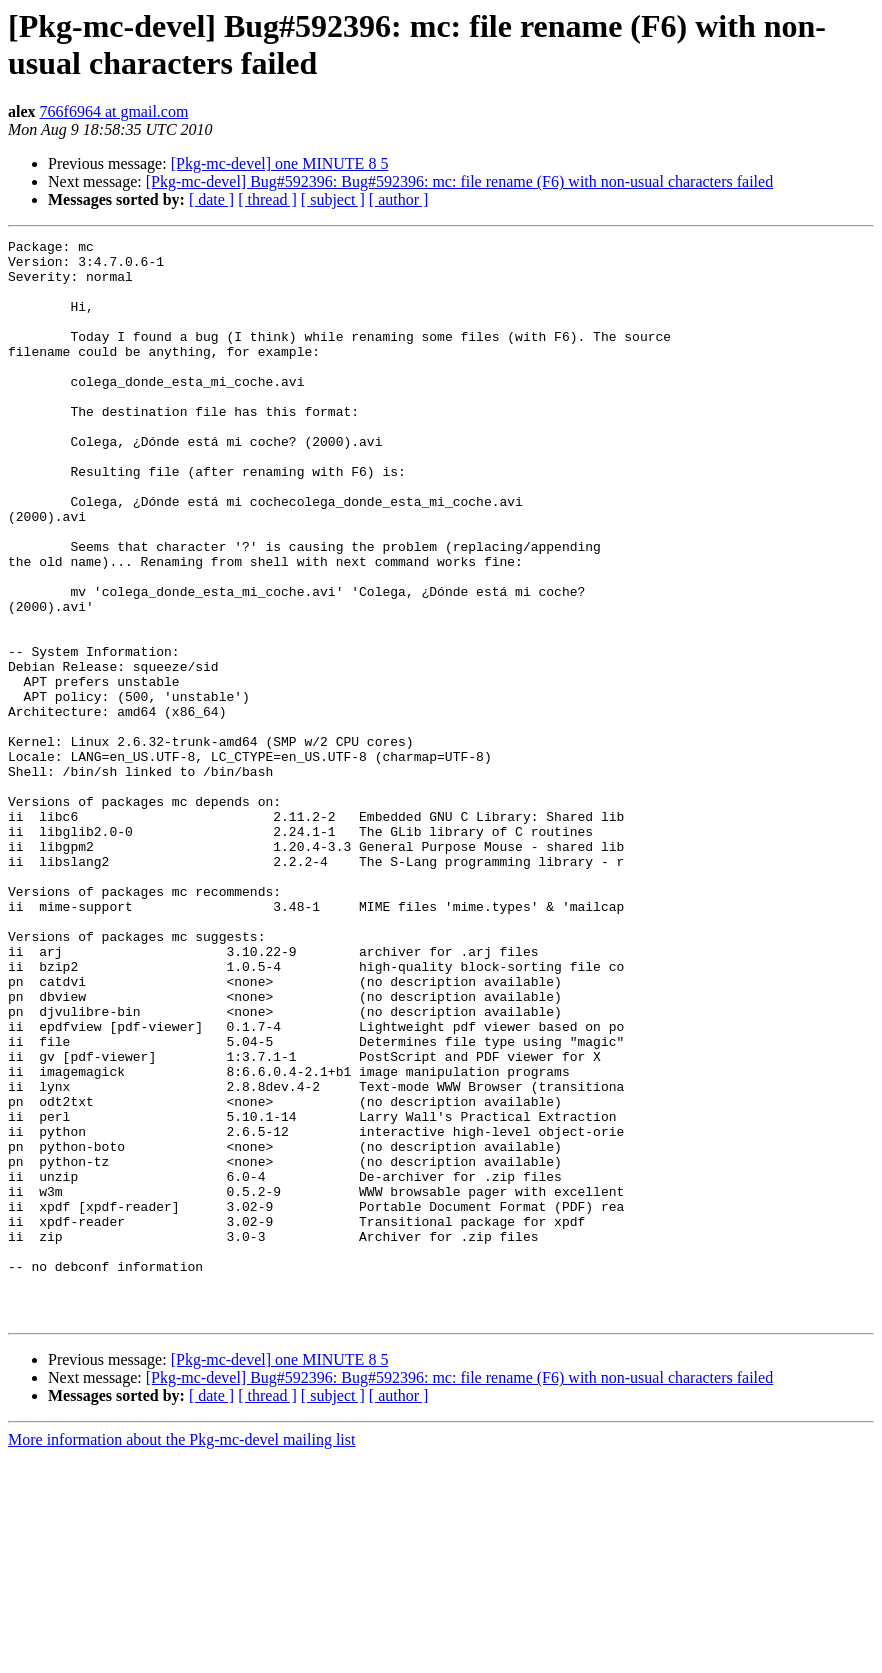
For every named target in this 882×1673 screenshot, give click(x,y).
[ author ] (399, 199)
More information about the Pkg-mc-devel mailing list (181, 1655)
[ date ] (211, 199)
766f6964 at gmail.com (114, 111)
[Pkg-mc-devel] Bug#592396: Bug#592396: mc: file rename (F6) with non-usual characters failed (459, 181)
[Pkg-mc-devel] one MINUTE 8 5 (280, 163)
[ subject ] (333, 199)
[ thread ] (267, 199)
